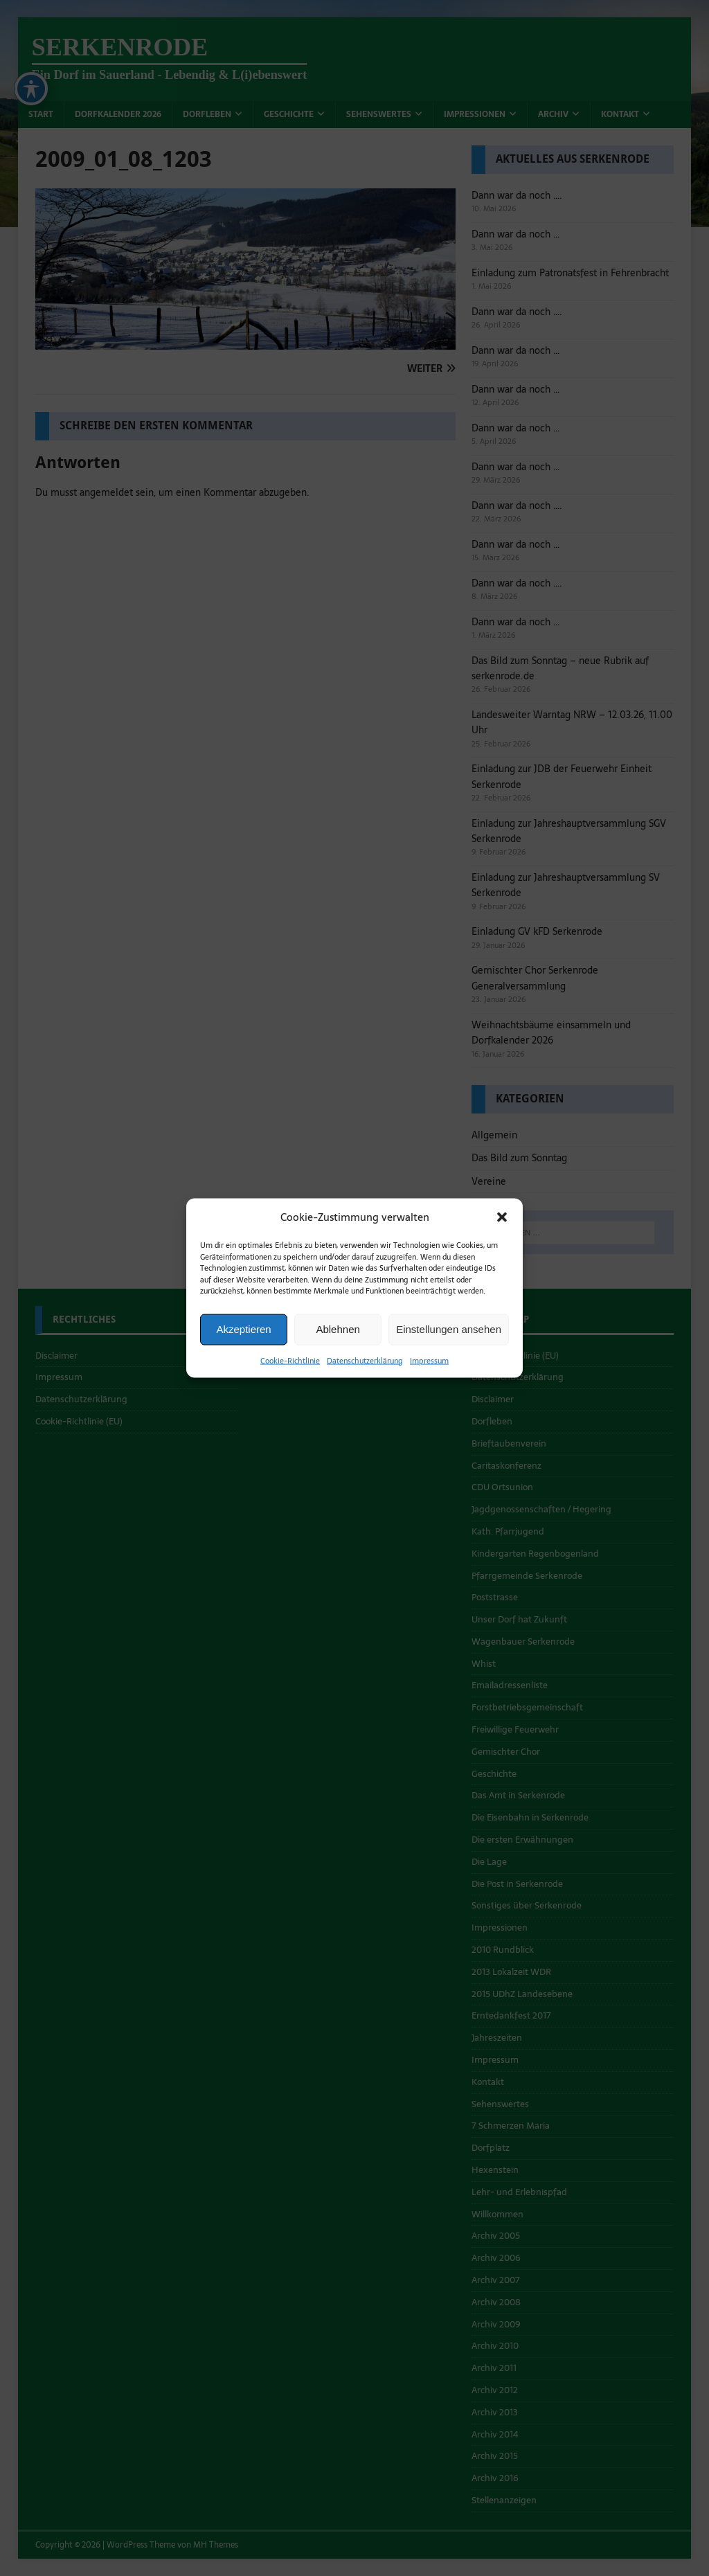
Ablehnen (337, 1332)
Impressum (429, 1363)
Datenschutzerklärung (365, 1363)
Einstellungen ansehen (448, 1332)
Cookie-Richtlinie (290, 1363)
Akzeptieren (243, 1332)
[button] (502, 1220)
